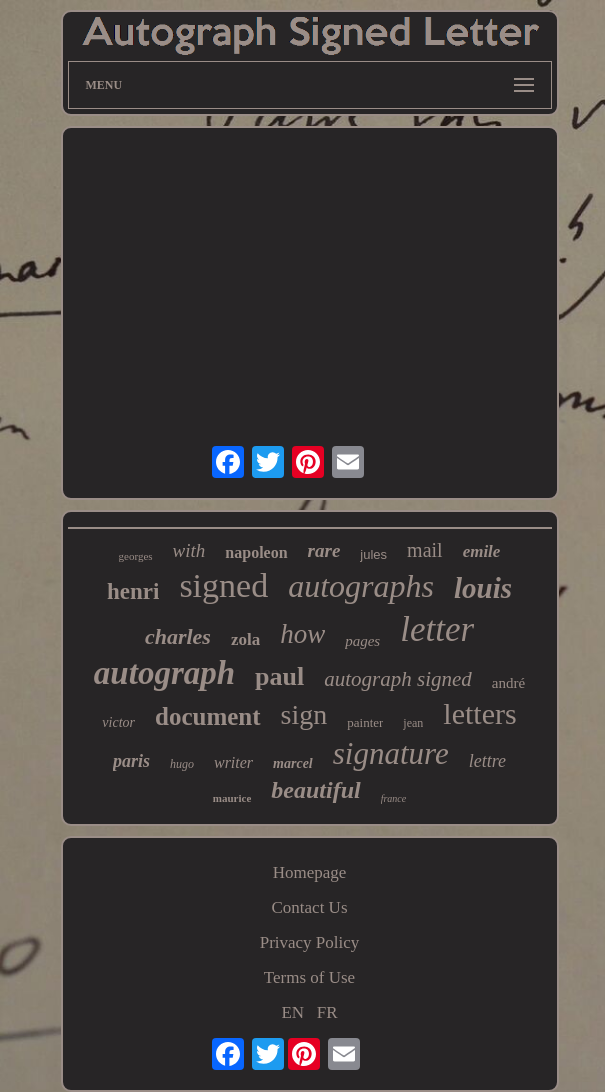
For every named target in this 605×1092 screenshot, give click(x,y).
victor (118, 722)
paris (131, 761)
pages (362, 641)
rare (324, 550)
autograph (164, 673)
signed (223, 585)
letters (479, 713)
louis (483, 588)
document (208, 716)
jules (373, 554)
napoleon (256, 552)
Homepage (310, 872)
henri (133, 591)
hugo (182, 764)
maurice (232, 798)
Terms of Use (309, 977)
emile (482, 551)
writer (233, 762)
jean (413, 723)
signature (391, 753)
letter (437, 629)
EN (292, 1012)
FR (327, 1012)
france (394, 798)
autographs (361, 586)
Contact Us (309, 907)
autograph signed (398, 679)
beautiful (315, 790)
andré (508, 683)
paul (279, 676)
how (302, 634)
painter (365, 722)
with (189, 550)
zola (245, 639)
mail (425, 550)
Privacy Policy (310, 942)
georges (136, 556)
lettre (487, 761)
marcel (293, 763)
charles (178, 636)
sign (304, 714)
